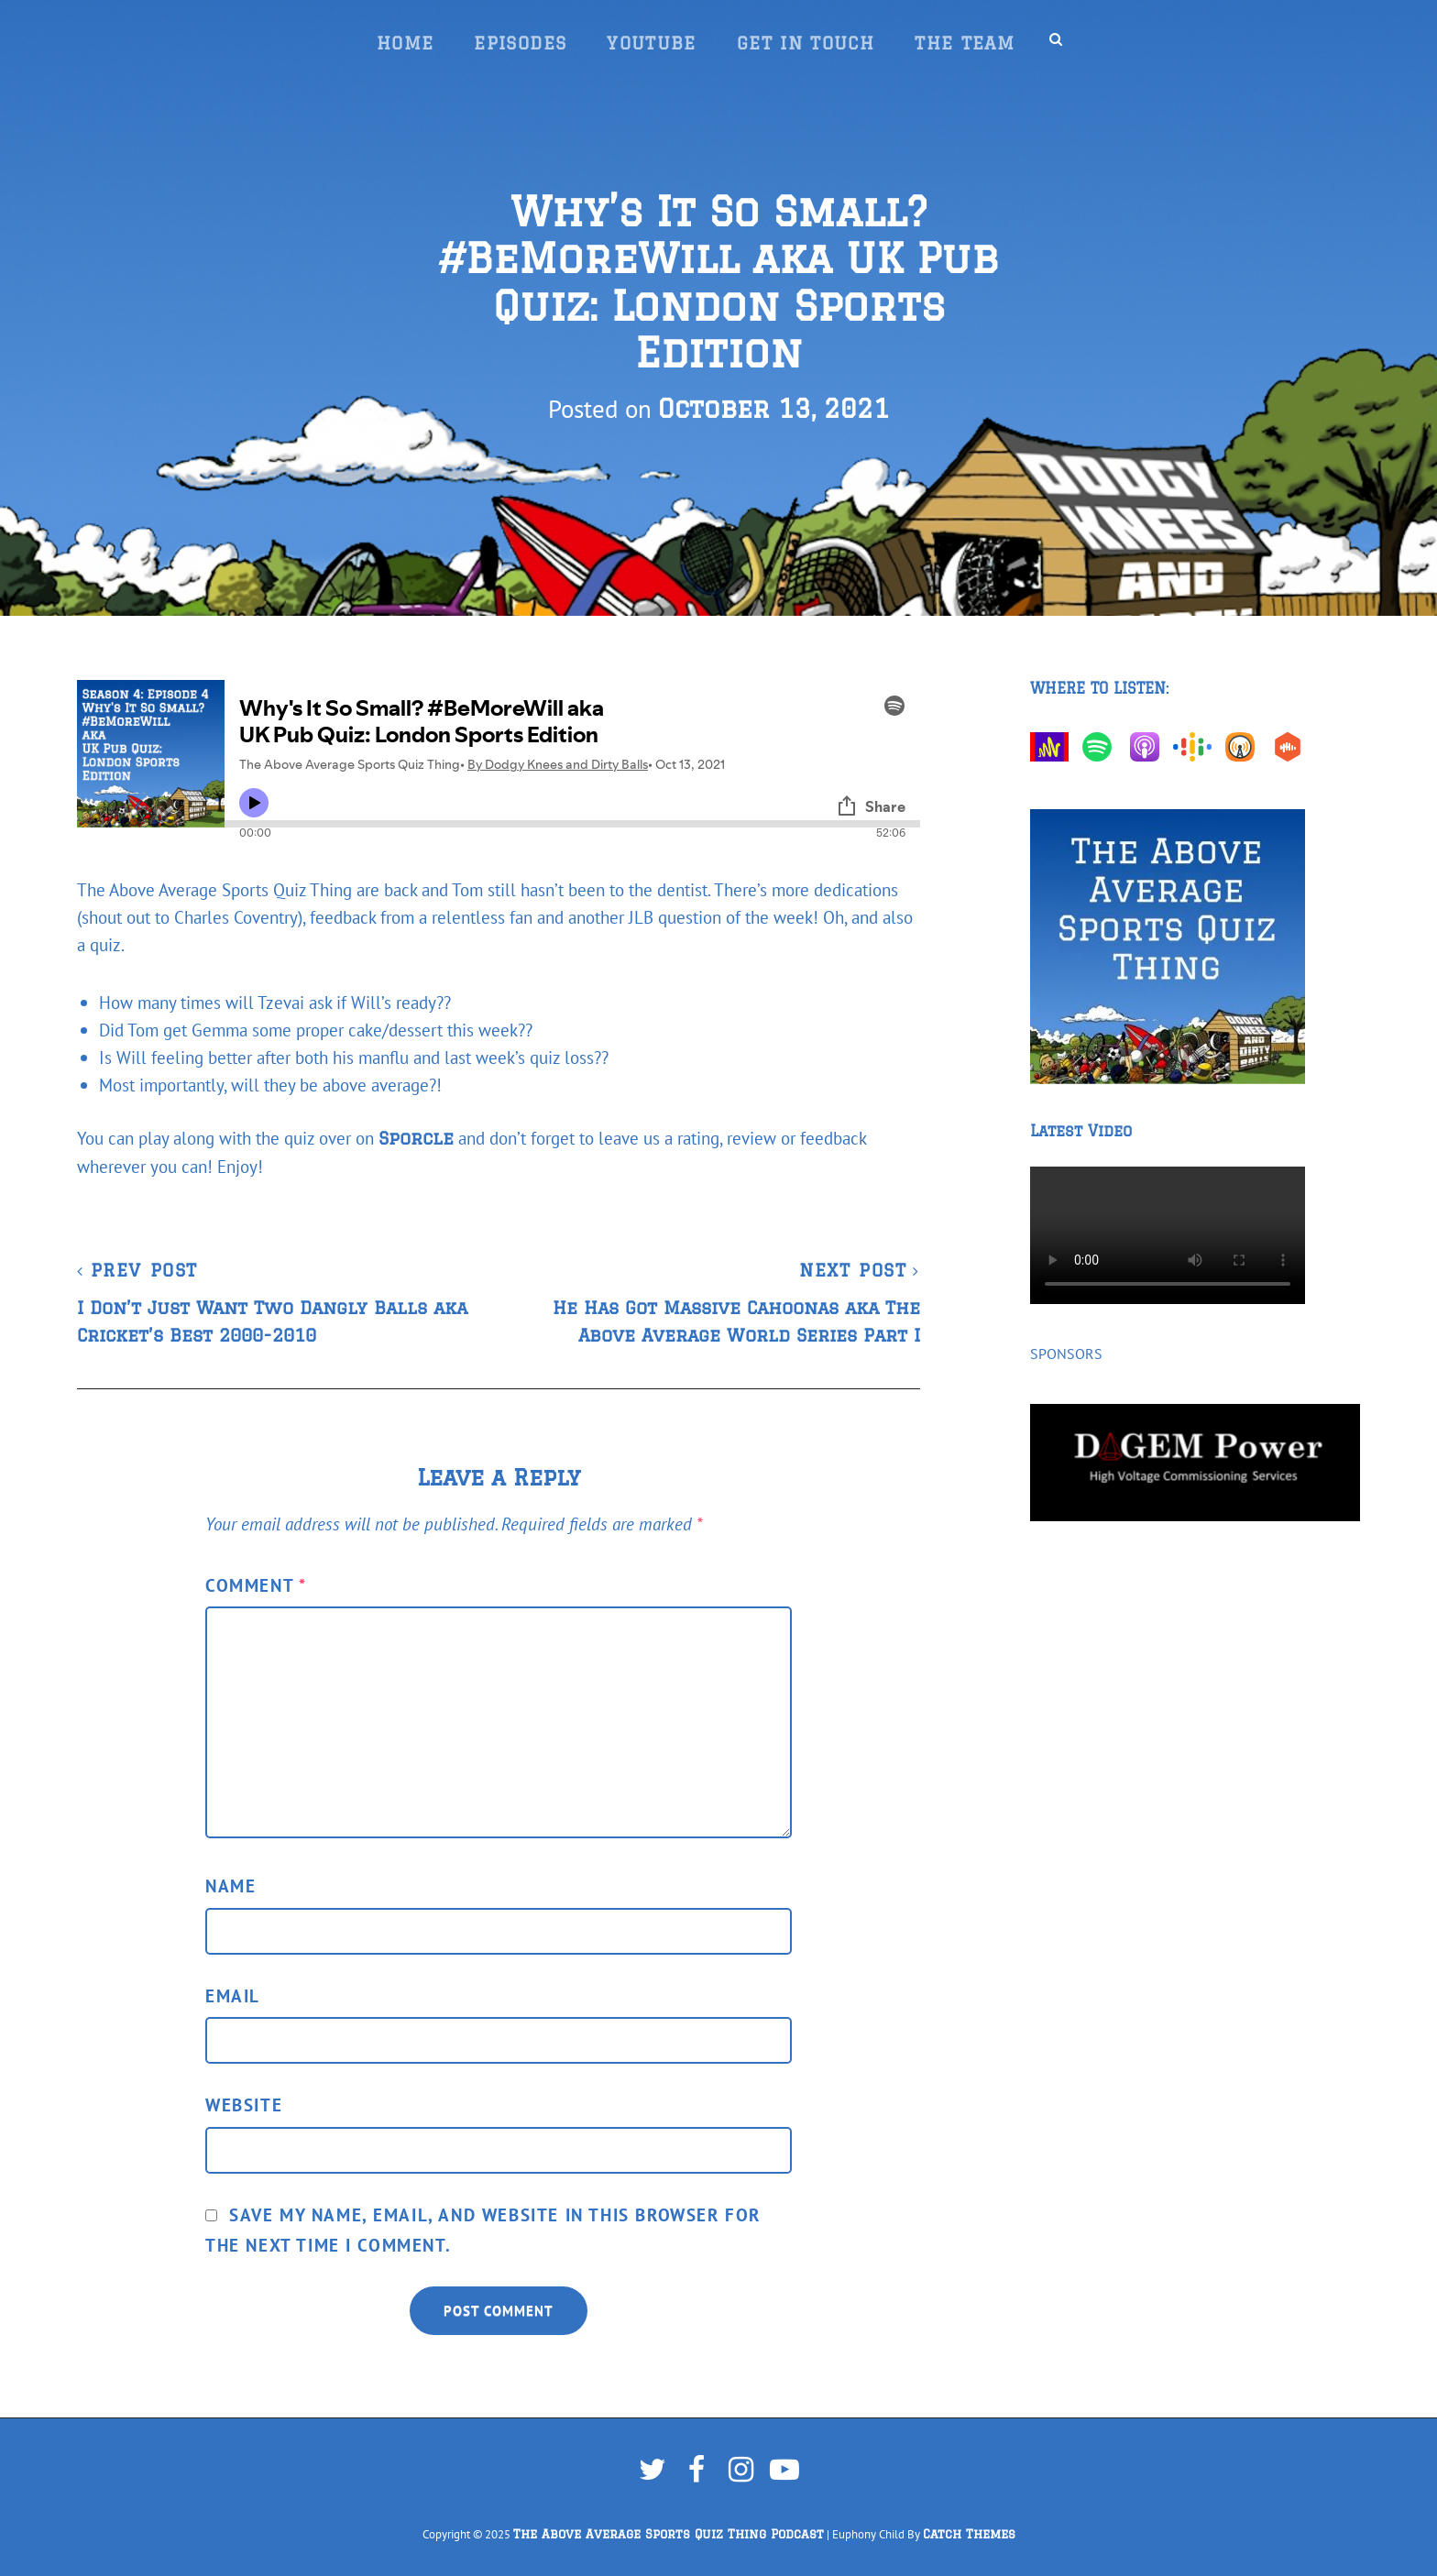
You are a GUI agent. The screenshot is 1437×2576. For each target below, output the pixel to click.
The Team (965, 43)
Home (405, 43)
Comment (255, 1584)
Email (232, 1995)
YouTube (652, 43)
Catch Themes (969, 2534)
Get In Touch (805, 43)
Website (243, 2104)
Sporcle (416, 1138)
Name (230, 1885)
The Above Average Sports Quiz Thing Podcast (668, 2534)
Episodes (520, 43)
